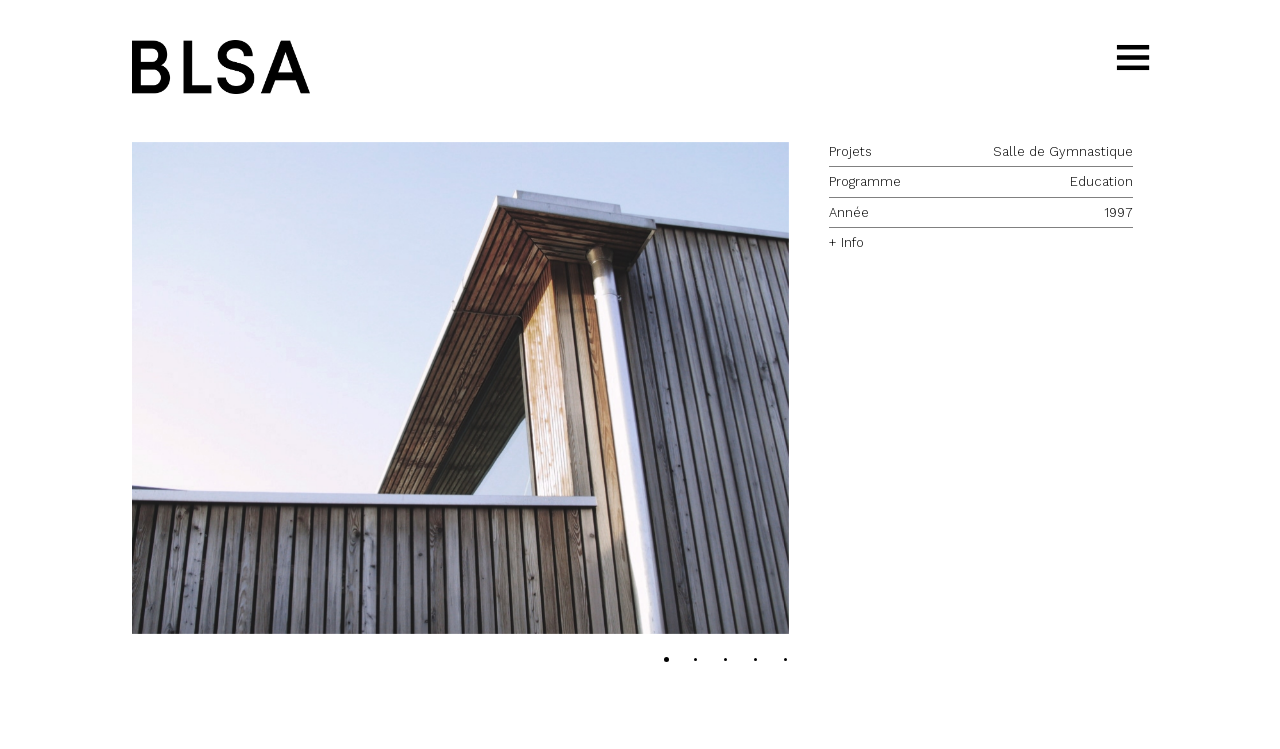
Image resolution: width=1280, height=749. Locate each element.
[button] (460, 388)
